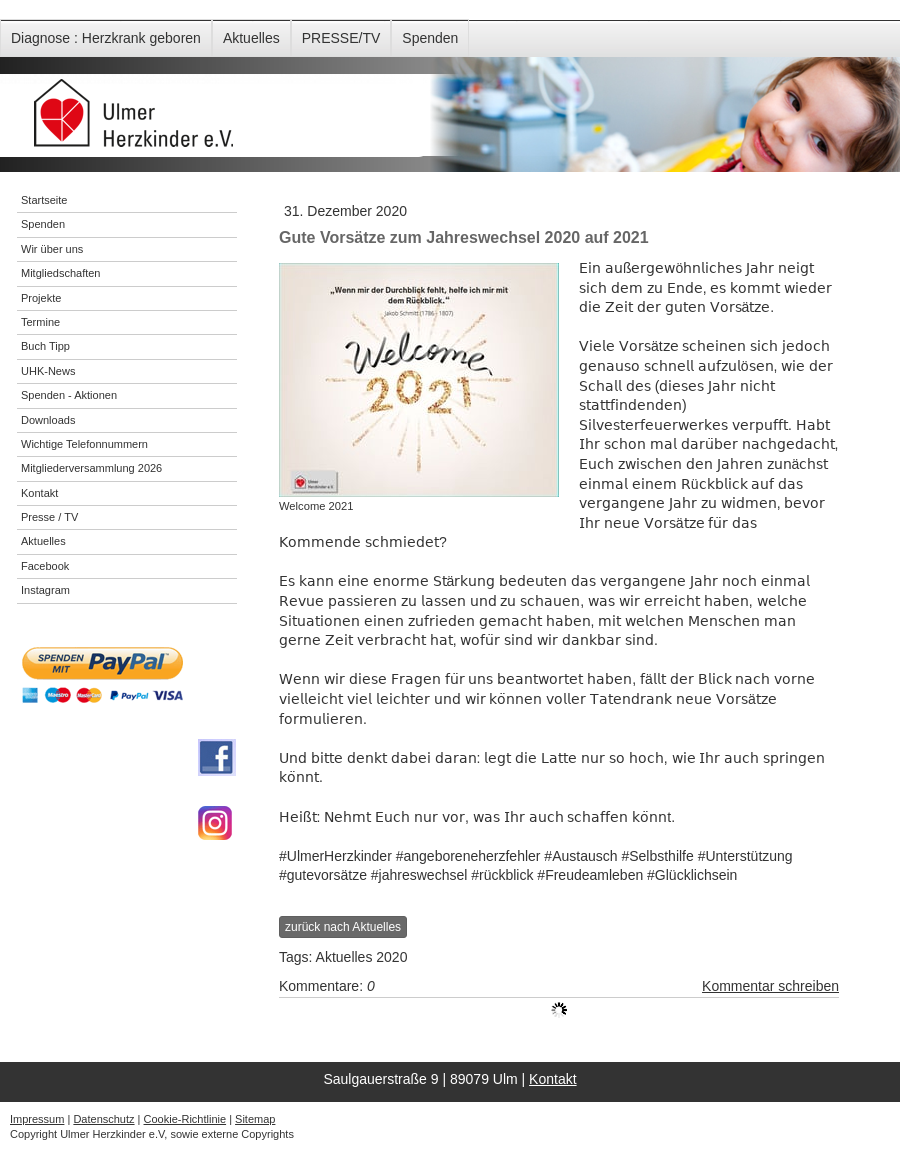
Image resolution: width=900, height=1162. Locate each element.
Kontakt (552, 1079)
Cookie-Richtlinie (185, 1119)
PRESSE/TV (341, 38)
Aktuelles (251, 38)
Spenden (430, 38)
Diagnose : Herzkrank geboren (106, 38)
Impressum (37, 1119)
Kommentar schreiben (770, 986)
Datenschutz (103, 1119)
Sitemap (255, 1119)
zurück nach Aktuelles (343, 927)
